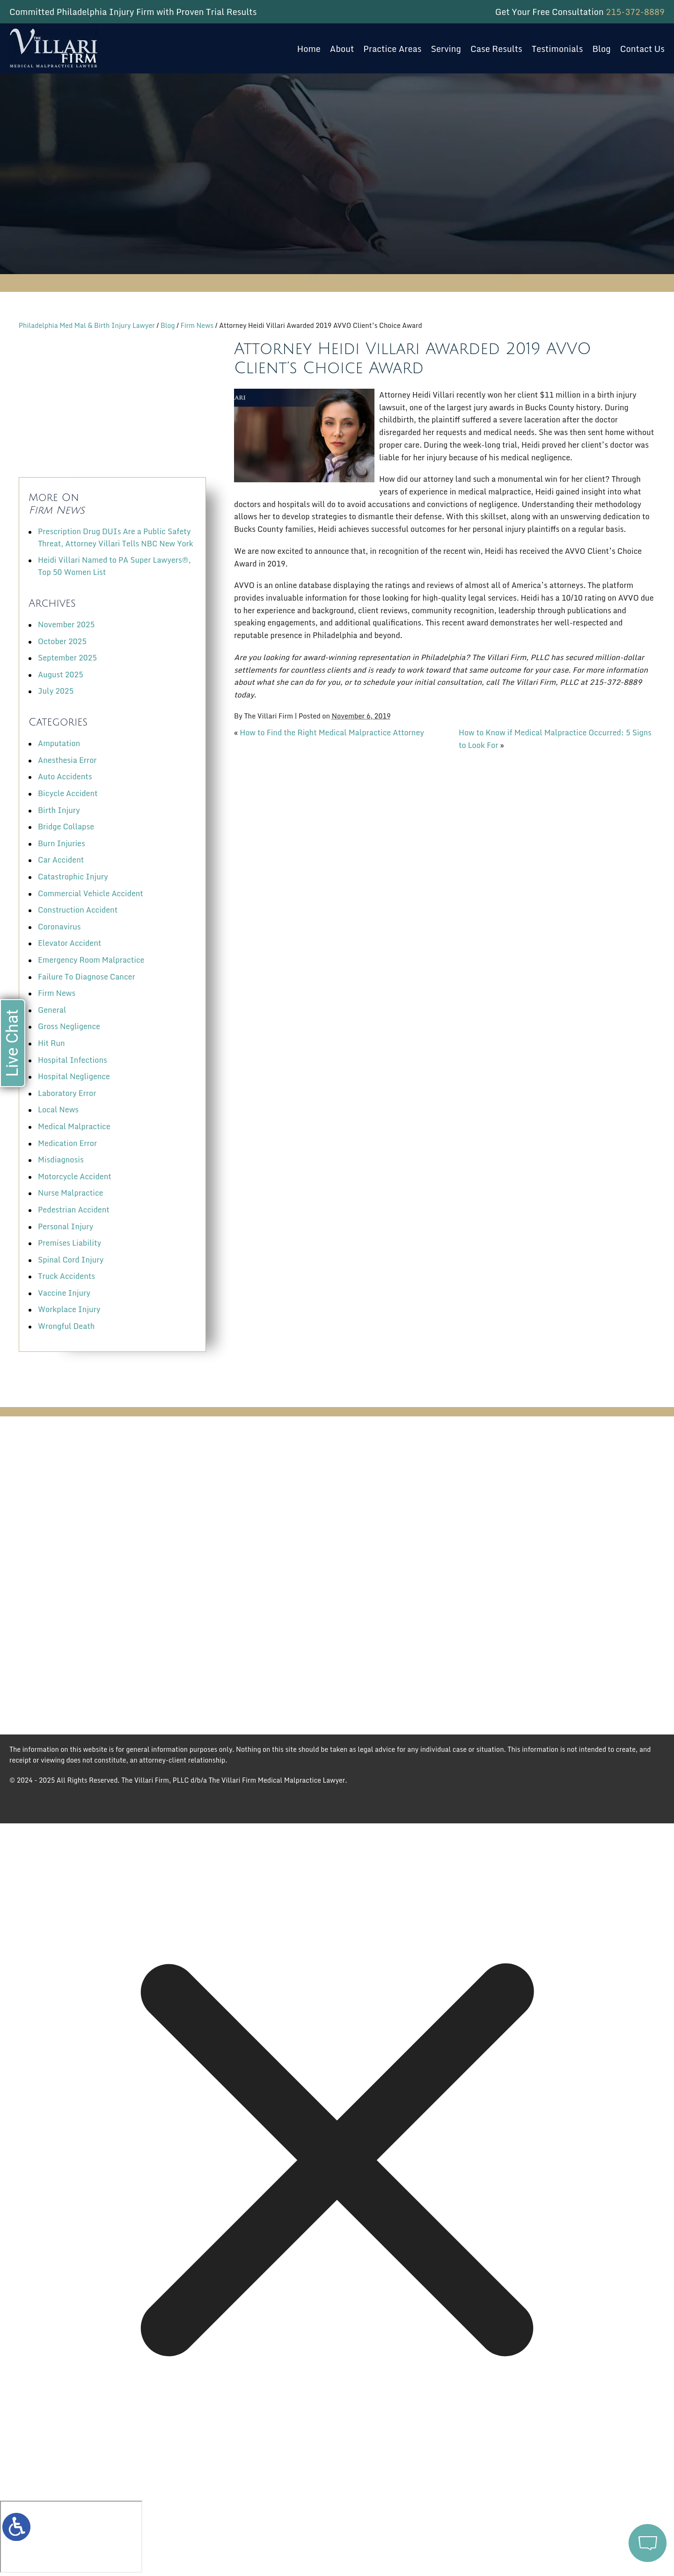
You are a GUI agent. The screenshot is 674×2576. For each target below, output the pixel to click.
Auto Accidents (65, 776)
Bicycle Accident (68, 793)
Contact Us (642, 49)
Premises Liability (69, 1243)
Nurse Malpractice (70, 1193)
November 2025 (66, 624)
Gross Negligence (69, 1026)
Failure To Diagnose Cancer (86, 977)
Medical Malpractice (74, 1126)
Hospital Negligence (74, 1076)
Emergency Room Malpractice (91, 960)
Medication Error (67, 1143)
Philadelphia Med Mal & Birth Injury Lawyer (87, 325)
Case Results (496, 49)
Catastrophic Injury (73, 877)
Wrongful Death (66, 1326)
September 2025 (67, 658)
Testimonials (557, 49)
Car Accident (61, 860)
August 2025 (60, 674)
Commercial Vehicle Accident (90, 893)
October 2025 (62, 641)
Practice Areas (392, 49)
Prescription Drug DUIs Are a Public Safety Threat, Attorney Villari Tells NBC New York (115, 537)
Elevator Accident (69, 943)
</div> (71, 2537)
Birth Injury (59, 810)
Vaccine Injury (64, 1293)
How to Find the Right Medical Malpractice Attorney (332, 732)
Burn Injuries (61, 843)
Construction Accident (77, 910)
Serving (446, 49)
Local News (58, 1109)
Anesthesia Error (67, 760)
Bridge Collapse (66, 826)
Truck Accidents (66, 1276)
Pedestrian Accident (74, 1210)
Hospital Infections (72, 1060)
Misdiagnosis (61, 1160)
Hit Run (51, 1043)
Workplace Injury (69, 1309)
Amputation (59, 743)
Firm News (197, 325)
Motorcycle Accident (74, 1176)
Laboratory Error (67, 1093)
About (342, 49)
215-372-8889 (635, 12)
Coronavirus (59, 927)
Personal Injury (65, 1226)
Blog (601, 49)
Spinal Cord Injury (70, 1260)
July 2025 (55, 691)
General (52, 1010)
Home (309, 49)
